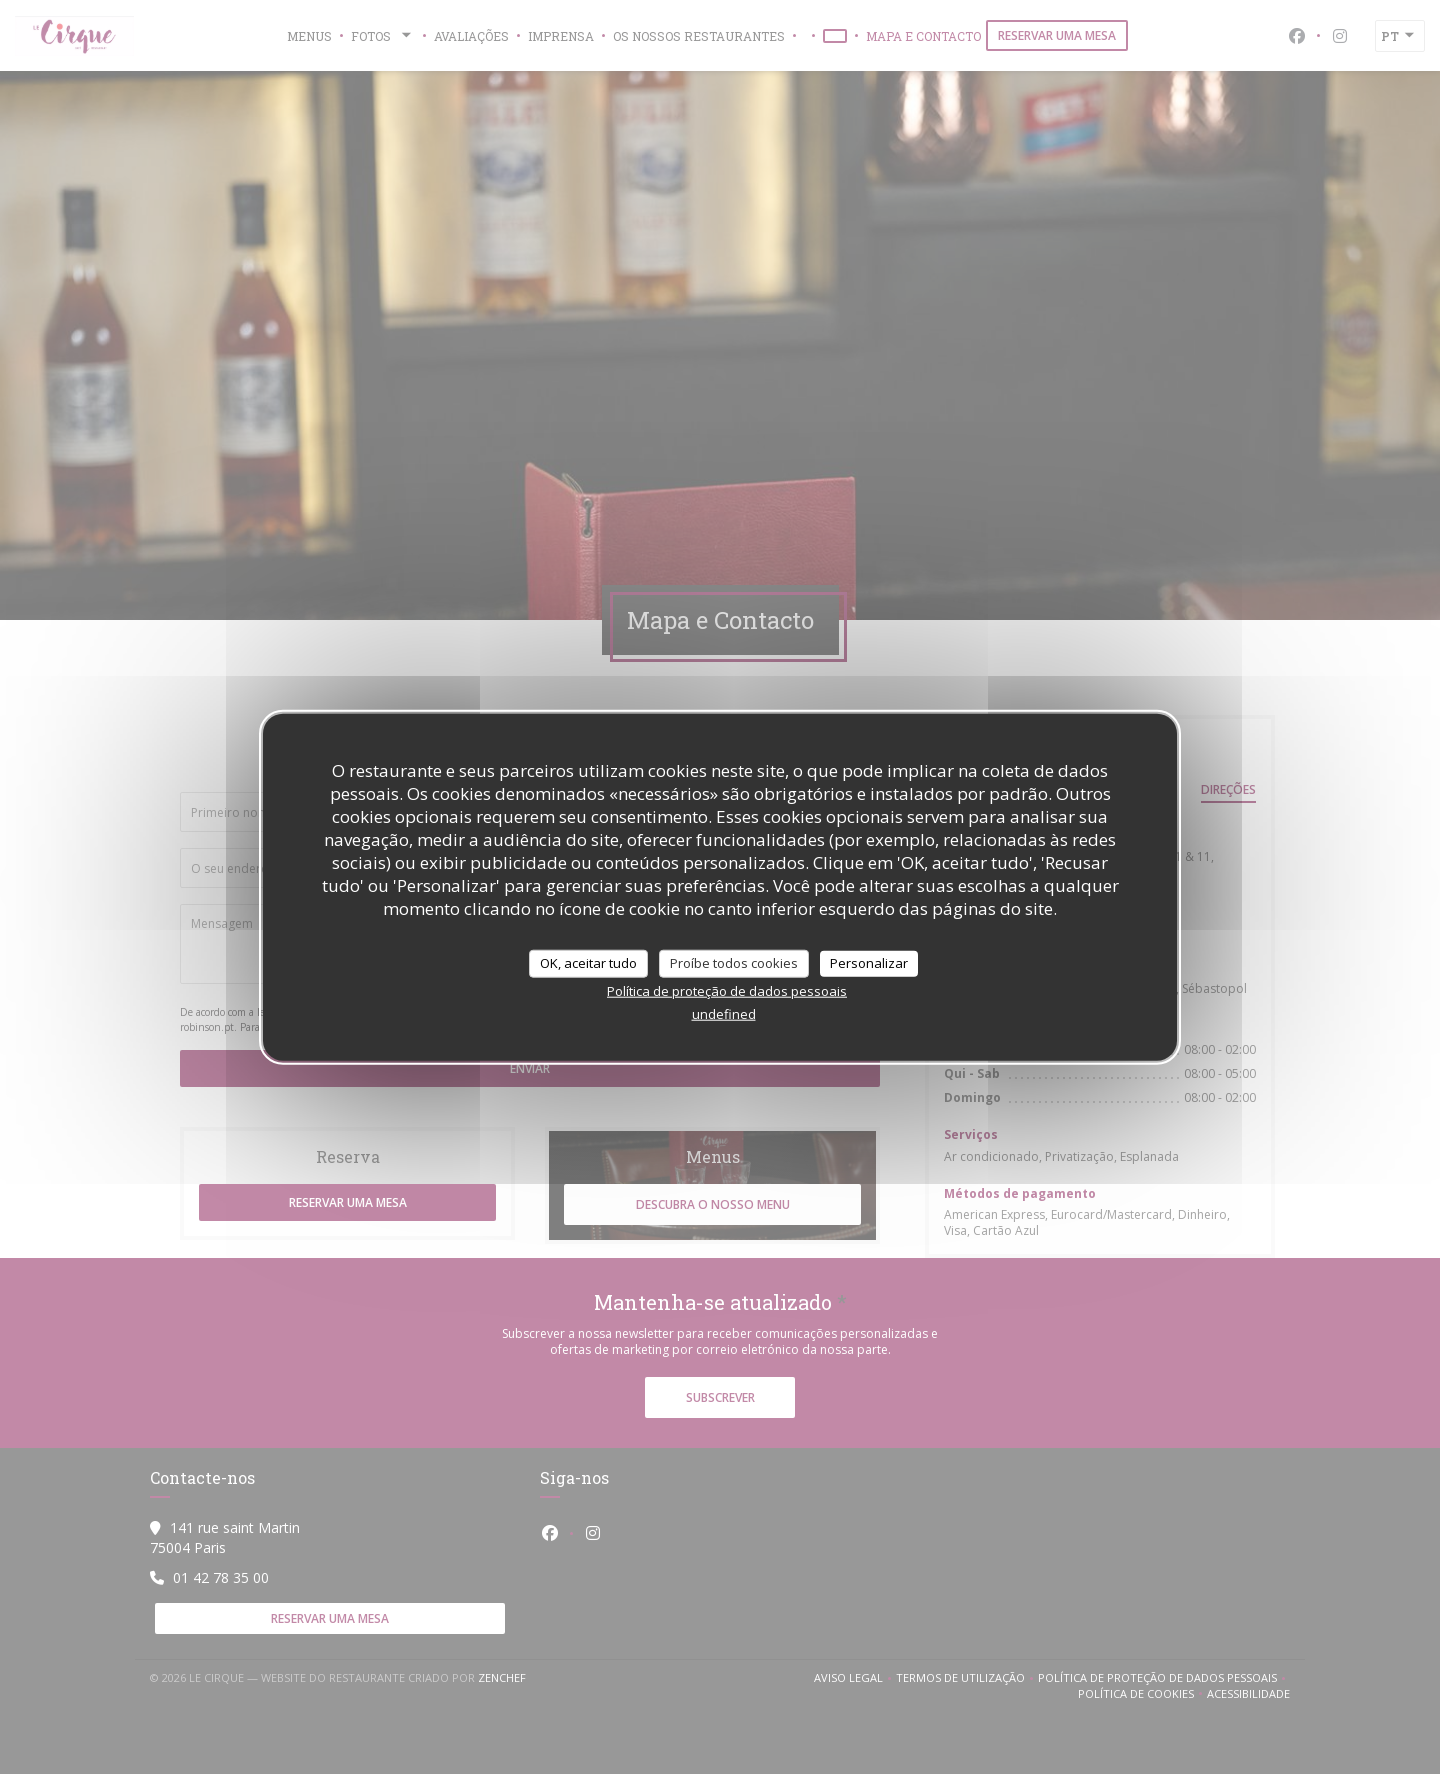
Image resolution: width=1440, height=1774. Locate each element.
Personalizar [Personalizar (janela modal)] (869, 963)
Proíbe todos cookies (734, 963)
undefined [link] (724, 1013)
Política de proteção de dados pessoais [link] (727, 990)
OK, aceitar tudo (588, 963)
